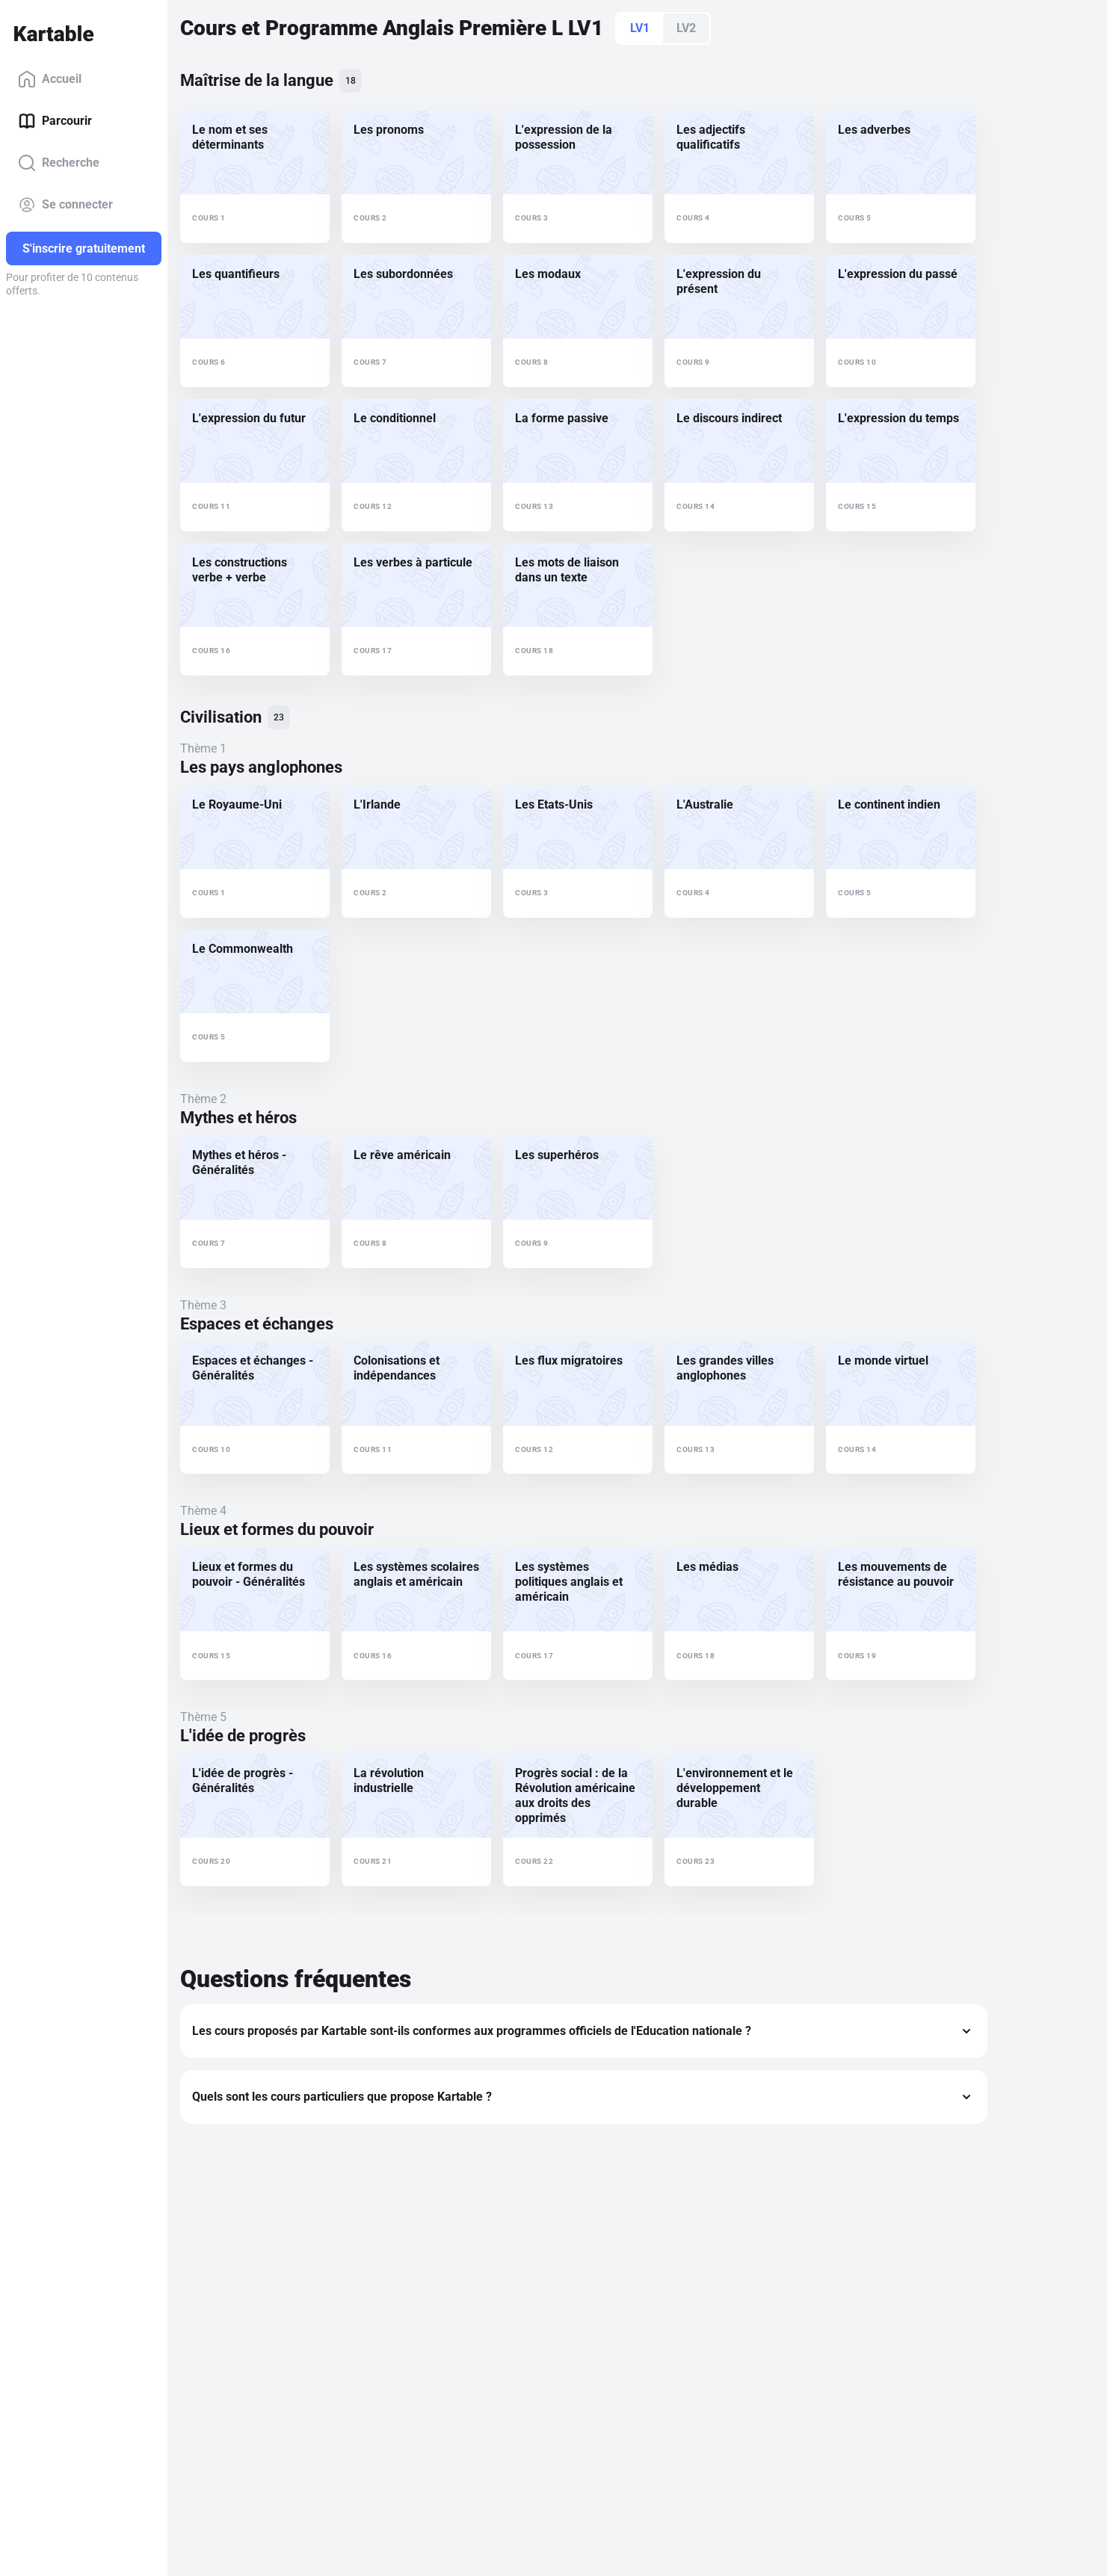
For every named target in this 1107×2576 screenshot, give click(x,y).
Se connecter (65, 205)
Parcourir (55, 121)
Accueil (49, 79)
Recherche (58, 163)
